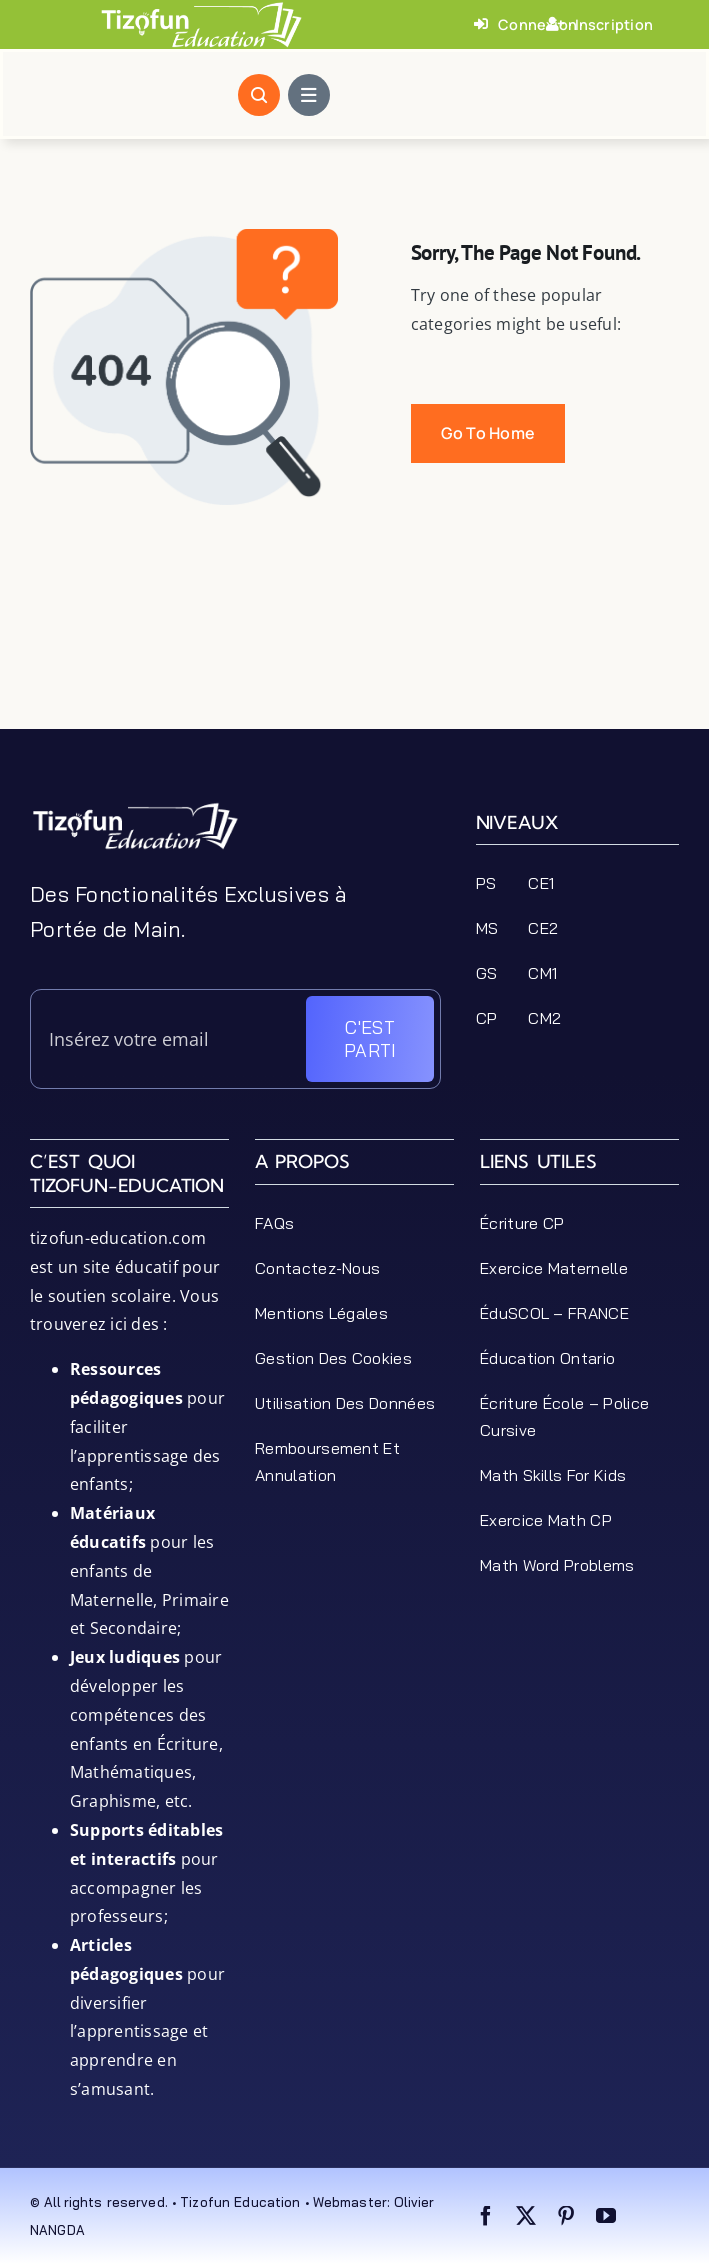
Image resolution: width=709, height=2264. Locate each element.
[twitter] (526, 2216)
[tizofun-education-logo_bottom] (135, 809)
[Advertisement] (354, 679)
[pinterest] (566, 2216)
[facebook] (486, 2216)
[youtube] (606, 2216)
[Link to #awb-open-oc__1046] (259, 95)
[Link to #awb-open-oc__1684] (309, 95)
